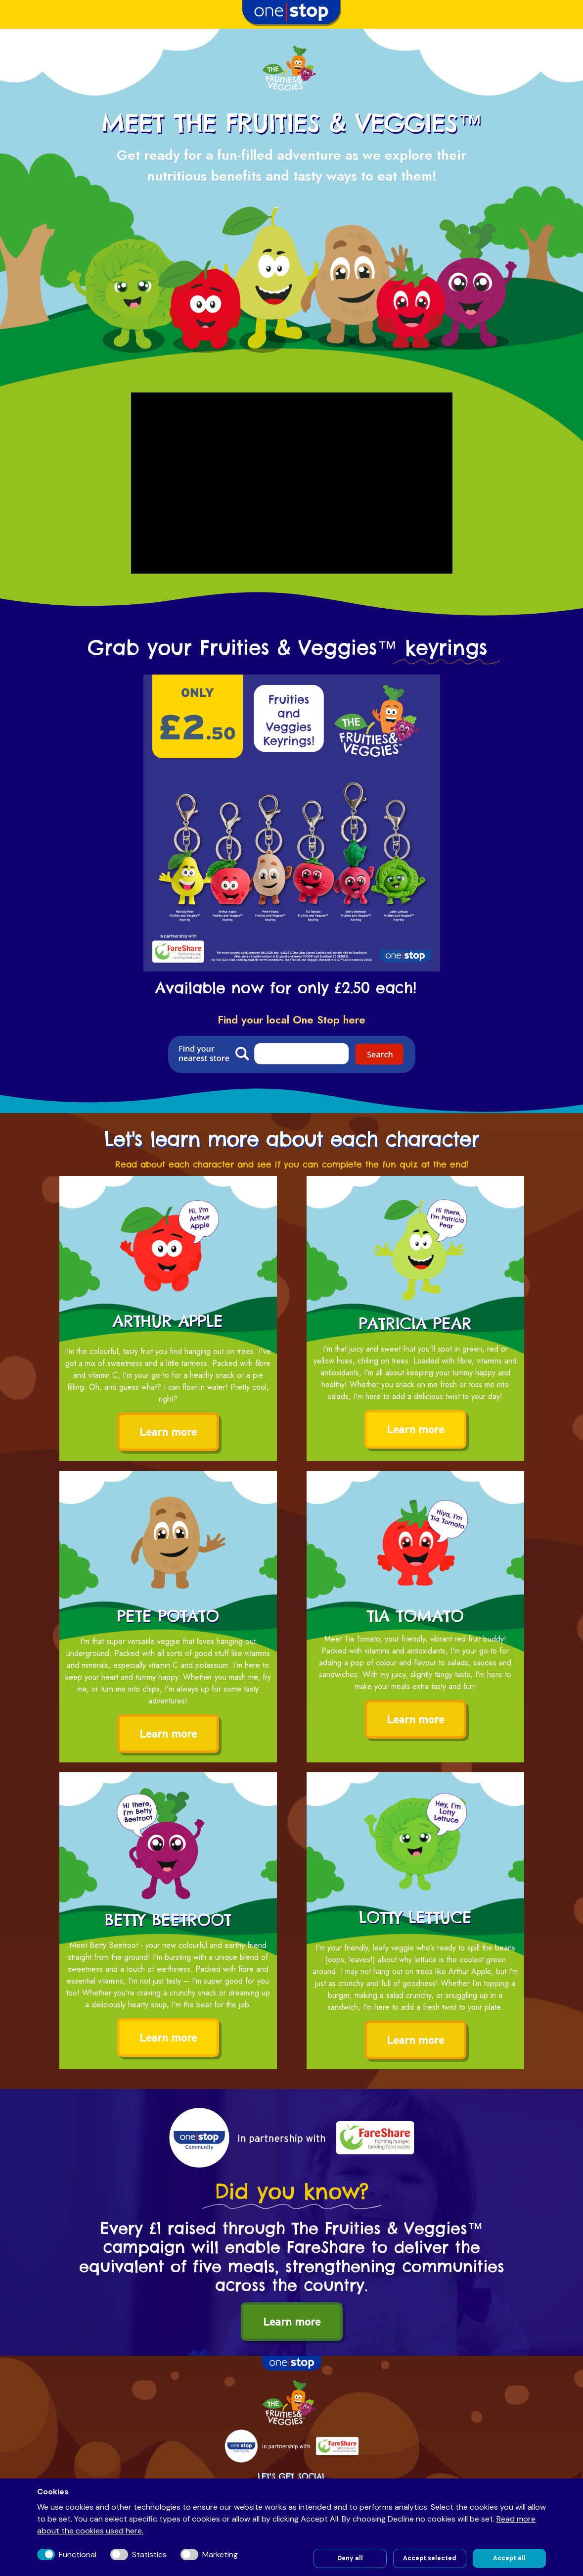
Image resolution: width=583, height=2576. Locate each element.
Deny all (350, 2558)
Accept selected (429, 2558)
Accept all (509, 2558)
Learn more (168, 1431)
